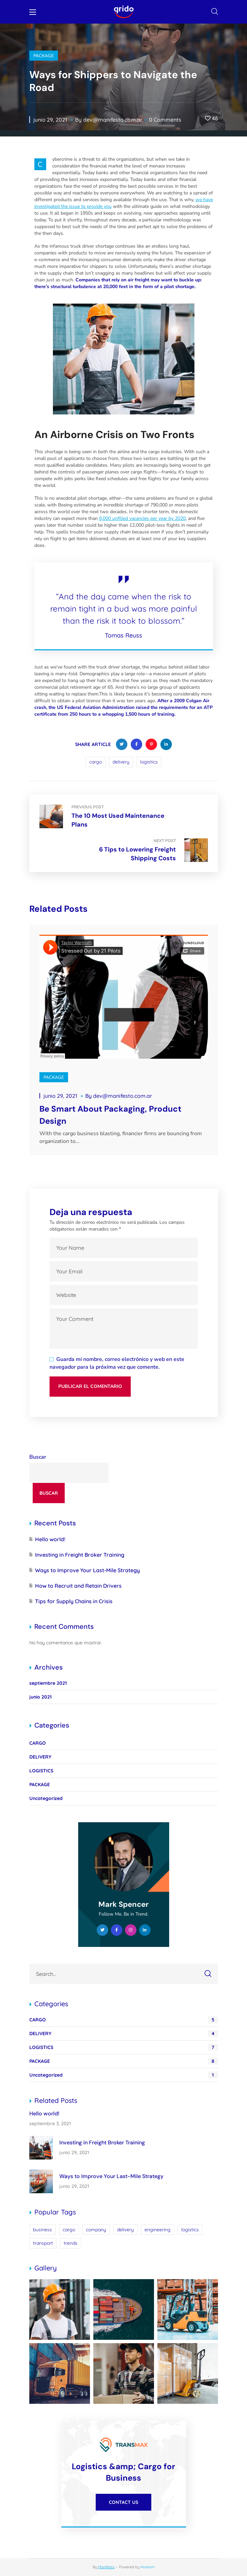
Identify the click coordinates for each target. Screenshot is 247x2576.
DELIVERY (40, 1757)
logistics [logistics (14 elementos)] (190, 2230)
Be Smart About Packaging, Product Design (110, 1115)
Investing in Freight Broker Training (79, 1554)
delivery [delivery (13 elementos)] (125, 2230)
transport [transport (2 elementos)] (43, 2243)
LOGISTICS (41, 1771)
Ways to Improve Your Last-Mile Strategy (87, 1570)
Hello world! (50, 1539)
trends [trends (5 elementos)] (71, 2243)
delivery (121, 762)
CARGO (37, 1743)
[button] (214, 12)
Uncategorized (46, 1798)
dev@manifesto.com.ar (112, 119)
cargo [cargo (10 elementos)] (69, 2230)
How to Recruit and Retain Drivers (78, 1585)
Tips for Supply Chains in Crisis (74, 1601)
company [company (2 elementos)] (96, 2230)
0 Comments (165, 119)
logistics (149, 762)
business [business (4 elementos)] (42, 2230)
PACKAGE (43, 56)
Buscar (37, 1457)
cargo (95, 762)
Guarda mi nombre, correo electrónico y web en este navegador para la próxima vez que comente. (117, 1363)
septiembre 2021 (48, 1683)
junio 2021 (40, 1697)
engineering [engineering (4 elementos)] (158, 2230)
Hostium (148, 2567)
